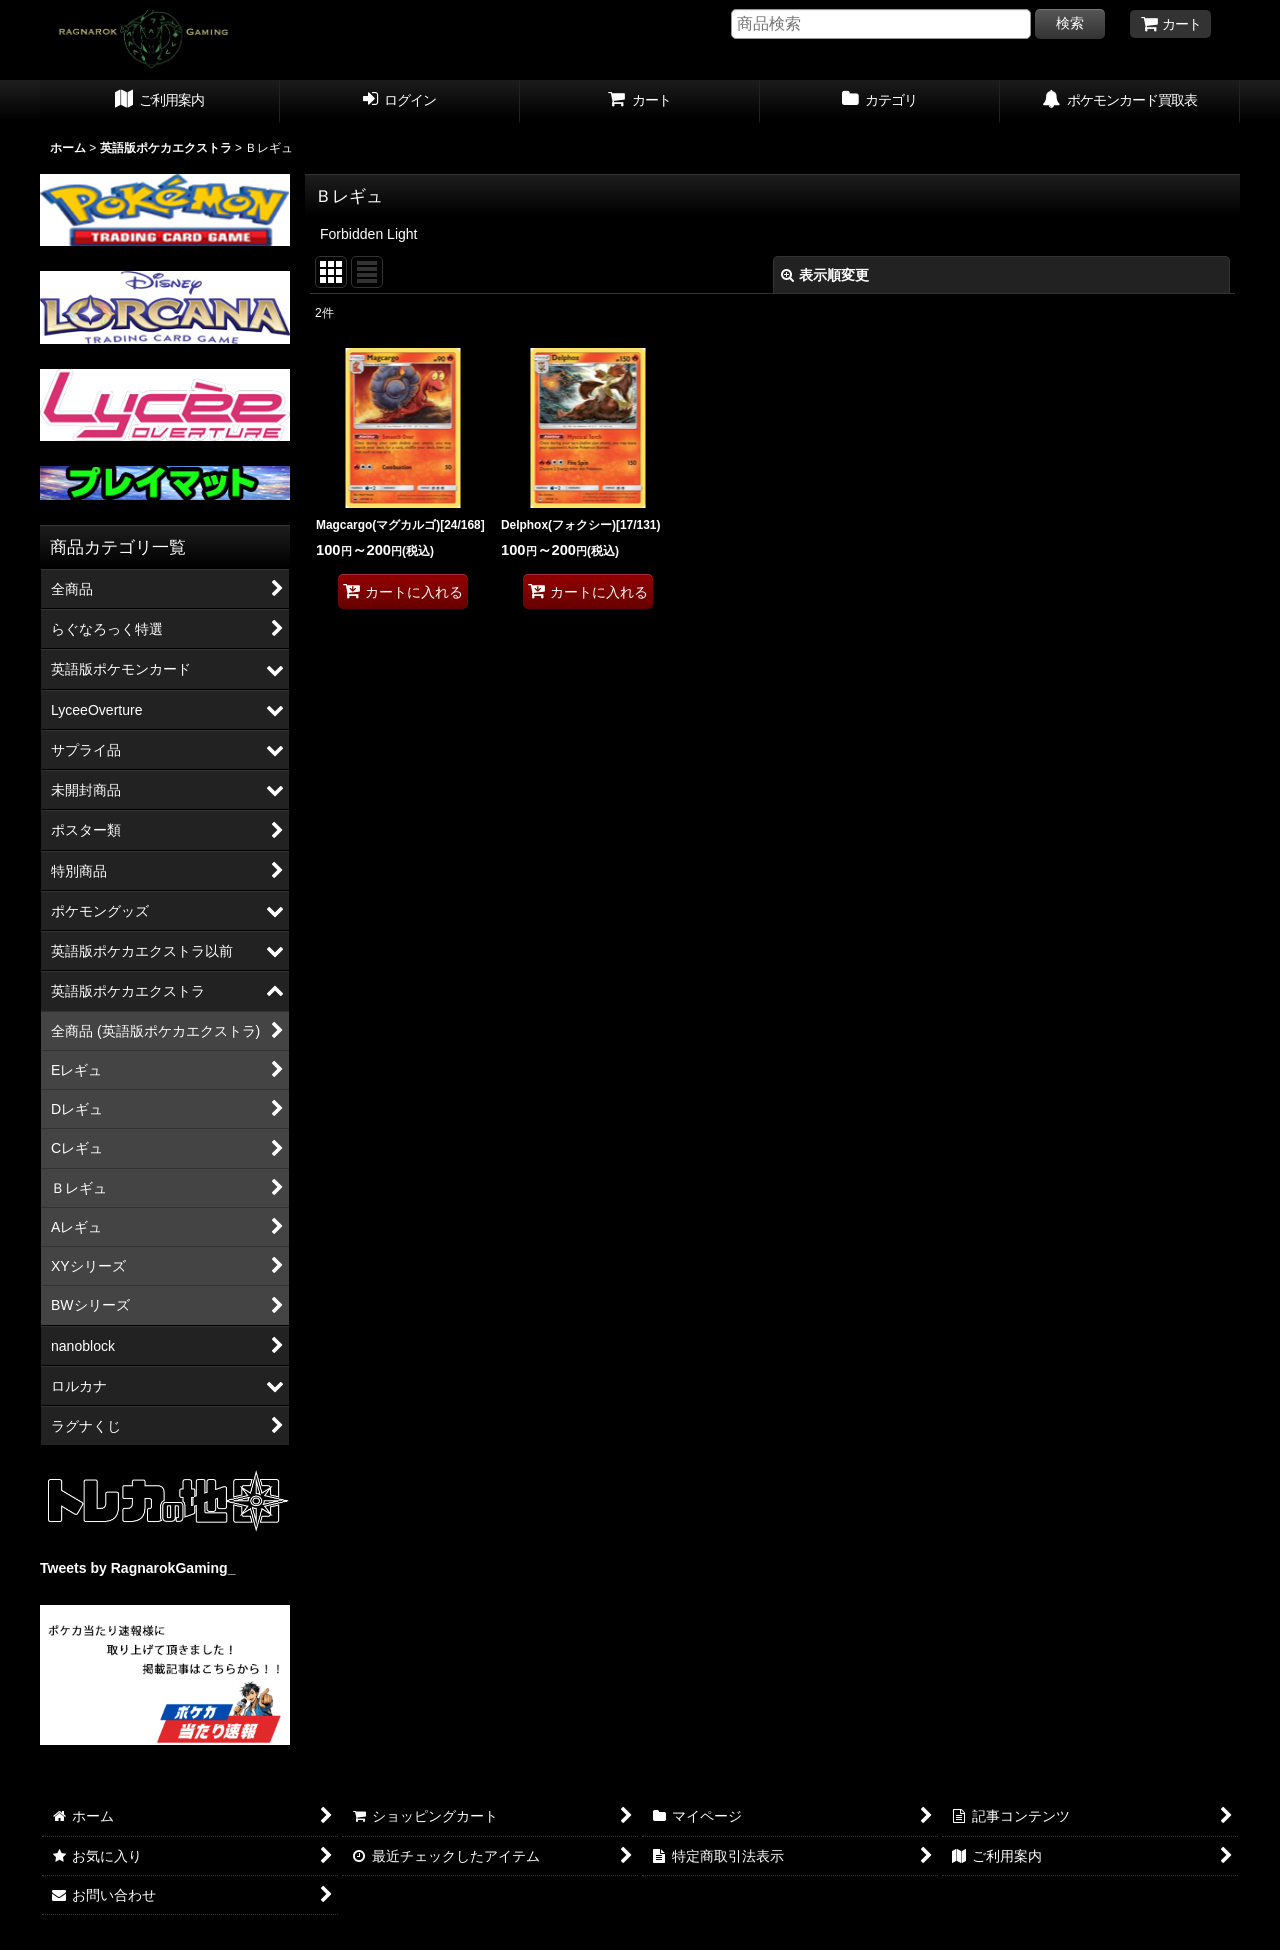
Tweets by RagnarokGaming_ (137, 1568)
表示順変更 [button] (825, 275)
